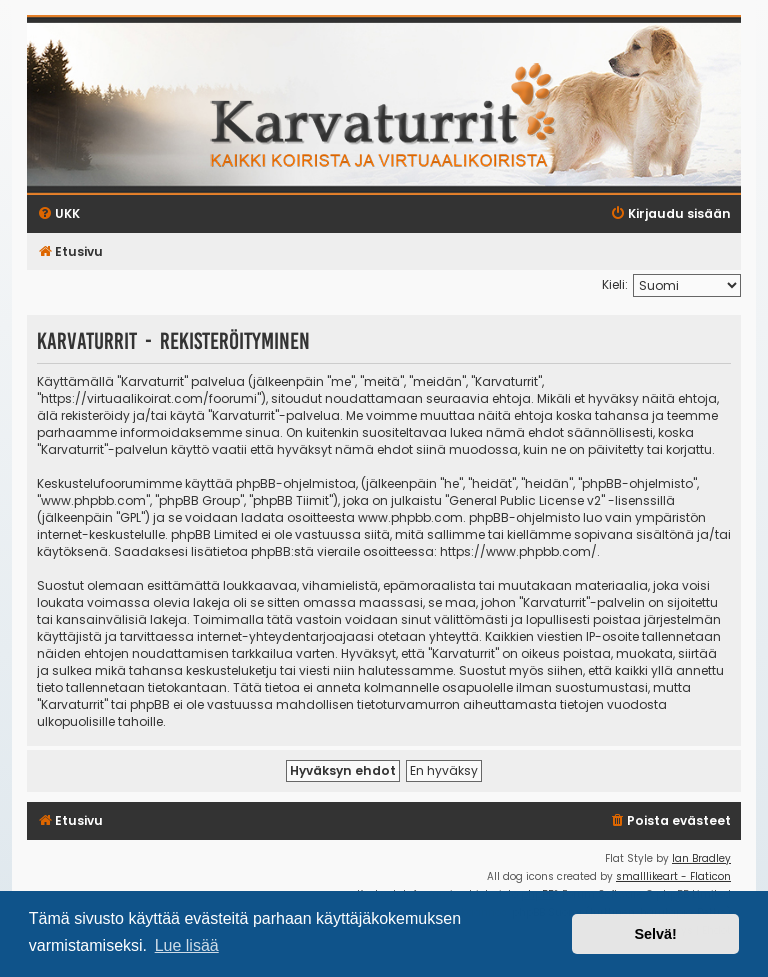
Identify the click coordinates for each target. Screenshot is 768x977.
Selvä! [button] (655, 934)
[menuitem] (670, 821)
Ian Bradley (701, 858)
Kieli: (615, 284)
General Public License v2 (525, 500)
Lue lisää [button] (187, 945)
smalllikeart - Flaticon (673, 876)
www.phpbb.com (410, 517)
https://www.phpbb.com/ (518, 551)
